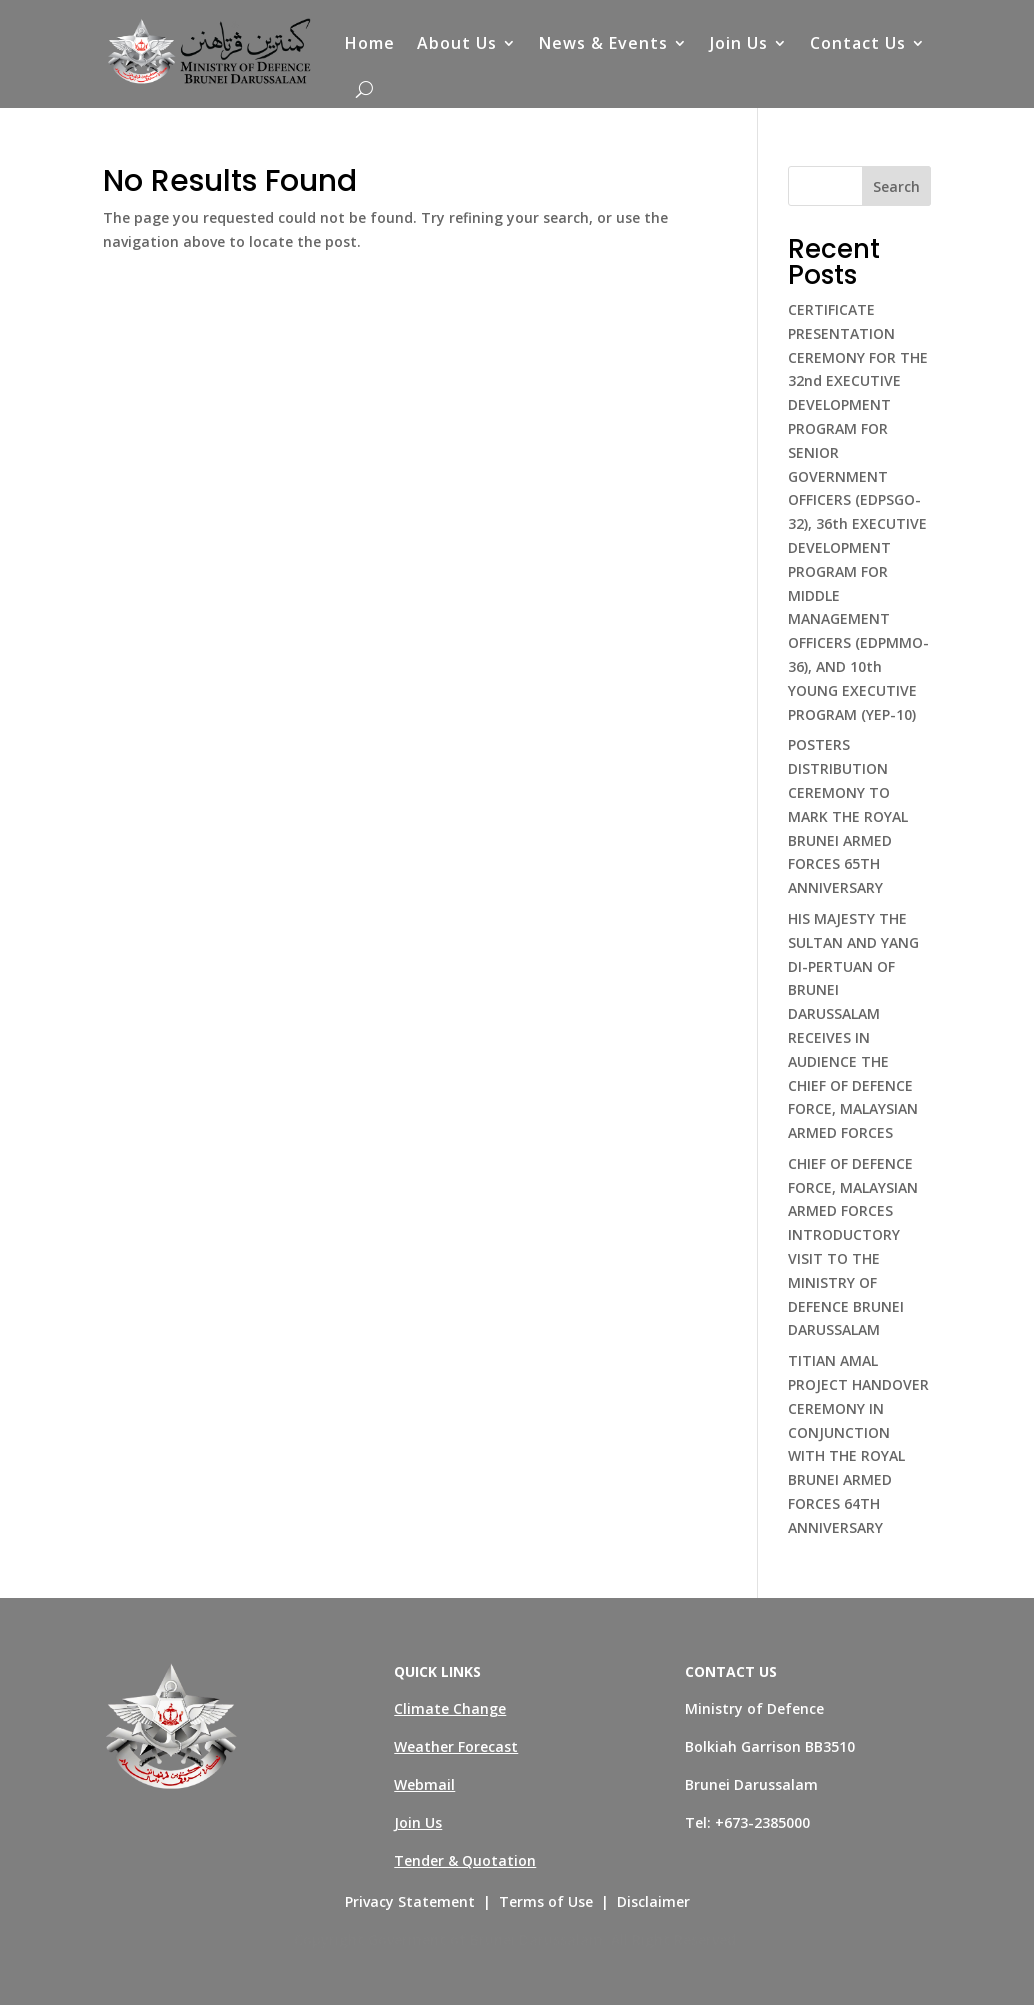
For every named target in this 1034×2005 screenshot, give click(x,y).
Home (370, 43)
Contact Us (858, 43)
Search (896, 186)
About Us (457, 43)
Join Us (739, 43)
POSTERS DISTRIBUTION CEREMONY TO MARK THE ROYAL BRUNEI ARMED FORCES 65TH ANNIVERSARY (848, 816)
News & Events (603, 43)
